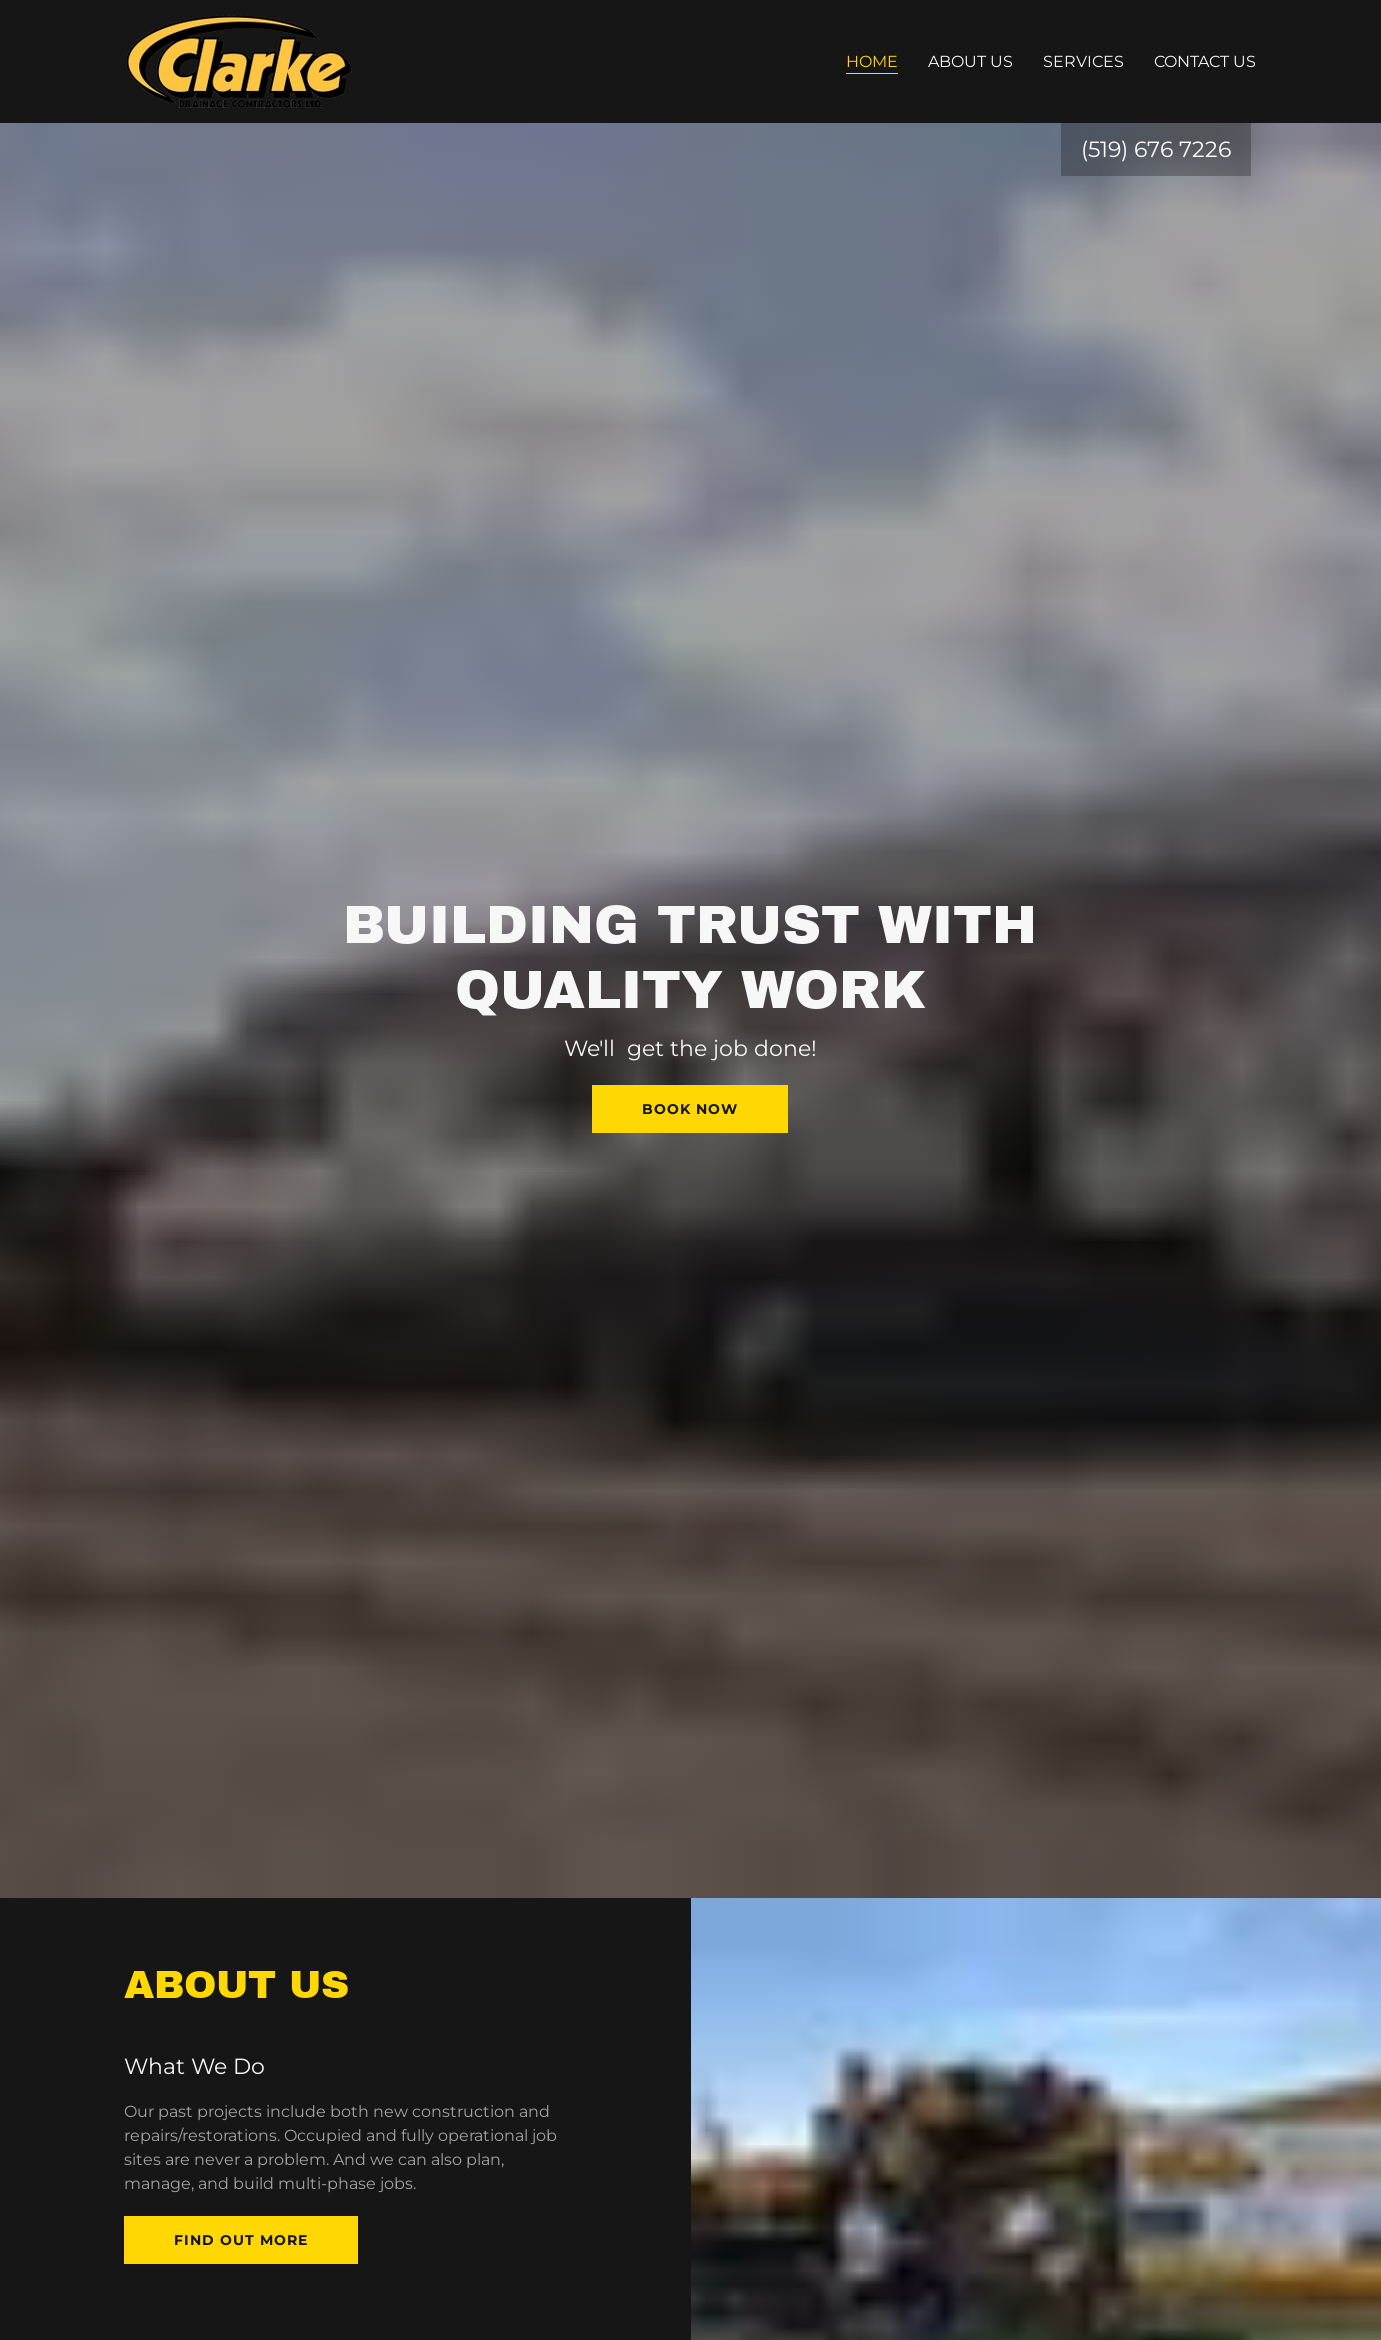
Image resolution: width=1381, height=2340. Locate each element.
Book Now (690, 1109)
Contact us (1205, 61)
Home (872, 61)
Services (1083, 61)
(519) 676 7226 (1156, 149)
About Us (970, 61)
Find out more (241, 2240)
